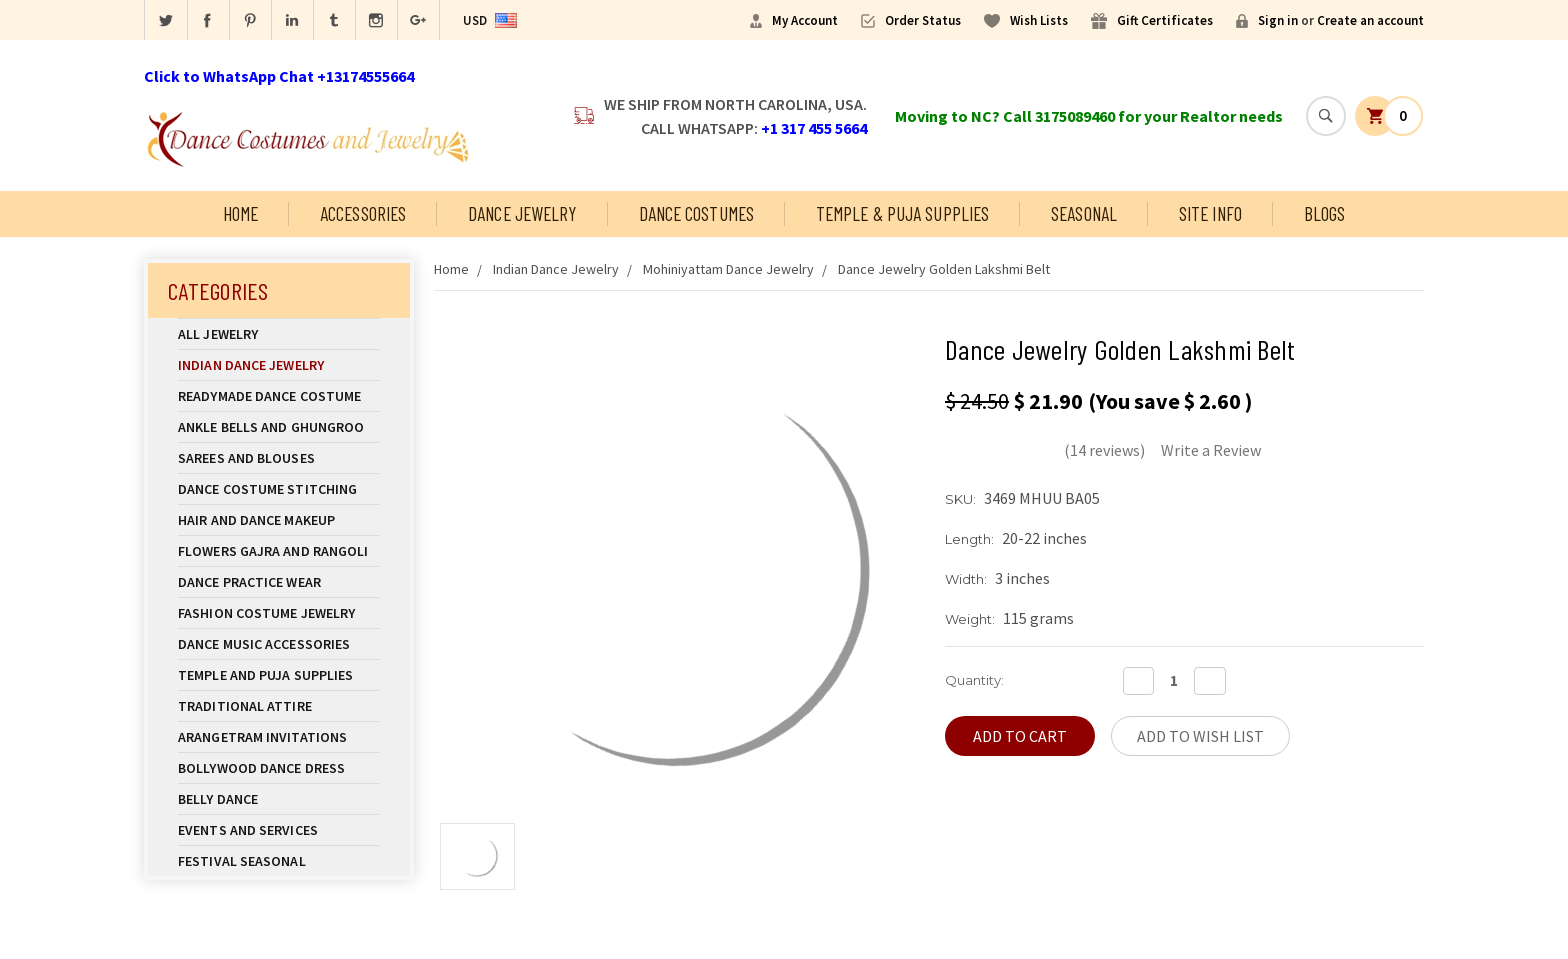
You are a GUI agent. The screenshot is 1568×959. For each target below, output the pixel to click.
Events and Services (248, 830)
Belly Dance (279, 799)
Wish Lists (1039, 20)
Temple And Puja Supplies (279, 675)
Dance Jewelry (522, 213)
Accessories (363, 213)
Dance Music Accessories (264, 644)
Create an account (1370, 20)
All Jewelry (279, 334)
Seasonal (1084, 213)
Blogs (1325, 213)
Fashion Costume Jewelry (279, 613)
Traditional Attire (245, 706)
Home (240, 213)
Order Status (923, 20)
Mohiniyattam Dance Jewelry (728, 269)
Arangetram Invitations (262, 737)
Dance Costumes (696, 213)
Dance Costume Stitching (267, 489)
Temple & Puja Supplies (902, 213)
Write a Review (1211, 450)
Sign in (1278, 20)
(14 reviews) (1104, 450)
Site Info (1210, 213)
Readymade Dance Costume (279, 396)
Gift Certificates (1165, 20)
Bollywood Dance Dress (261, 768)
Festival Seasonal (242, 861)
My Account (805, 20)
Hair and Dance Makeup (279, 520)
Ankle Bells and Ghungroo (271, 427)
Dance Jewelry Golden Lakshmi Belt (944, 269)
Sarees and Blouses (279, 458)
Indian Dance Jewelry (279, 365)
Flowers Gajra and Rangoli (273, 551)
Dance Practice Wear (279, 582)
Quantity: (974, 680)
